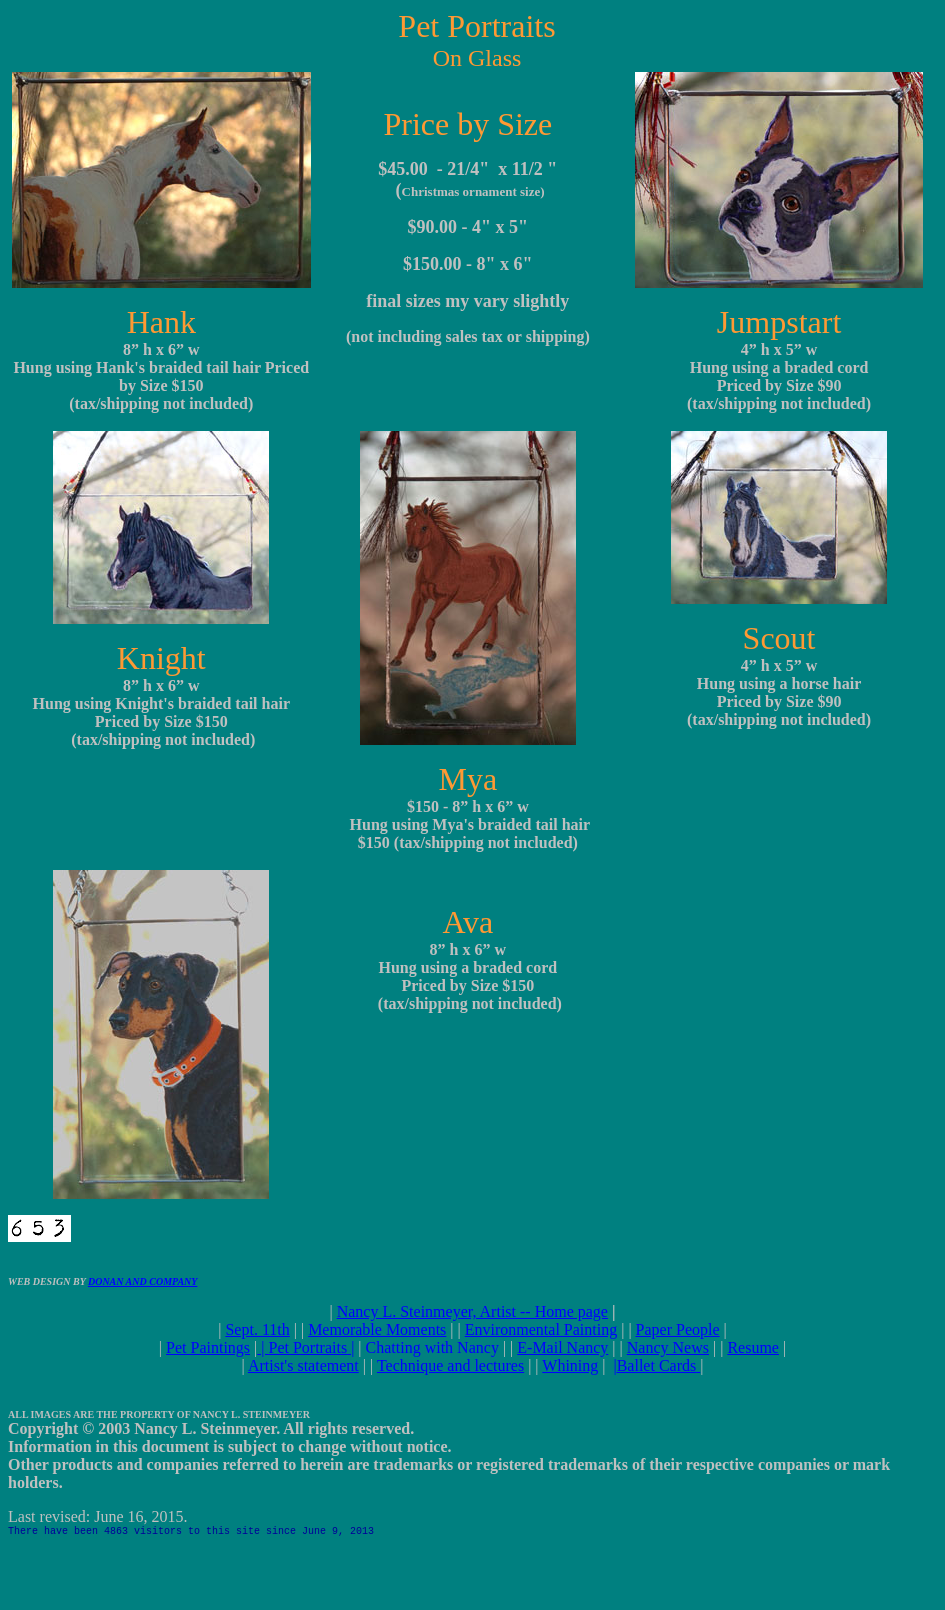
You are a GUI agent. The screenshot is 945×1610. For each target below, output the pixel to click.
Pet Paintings (208, 1347)
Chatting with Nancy (432, 1347)
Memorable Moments (377, 1329)
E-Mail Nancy (562, 1347)
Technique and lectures (450, 1365)
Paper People (678, 1329)
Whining (570, 1365)
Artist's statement (303, 1365)
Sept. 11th (257, 1329)
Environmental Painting (541, 1329)
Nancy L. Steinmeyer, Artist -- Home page (472, 1311)
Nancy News (668, 1347)
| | (305, 1347)
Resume (753, 1347)
